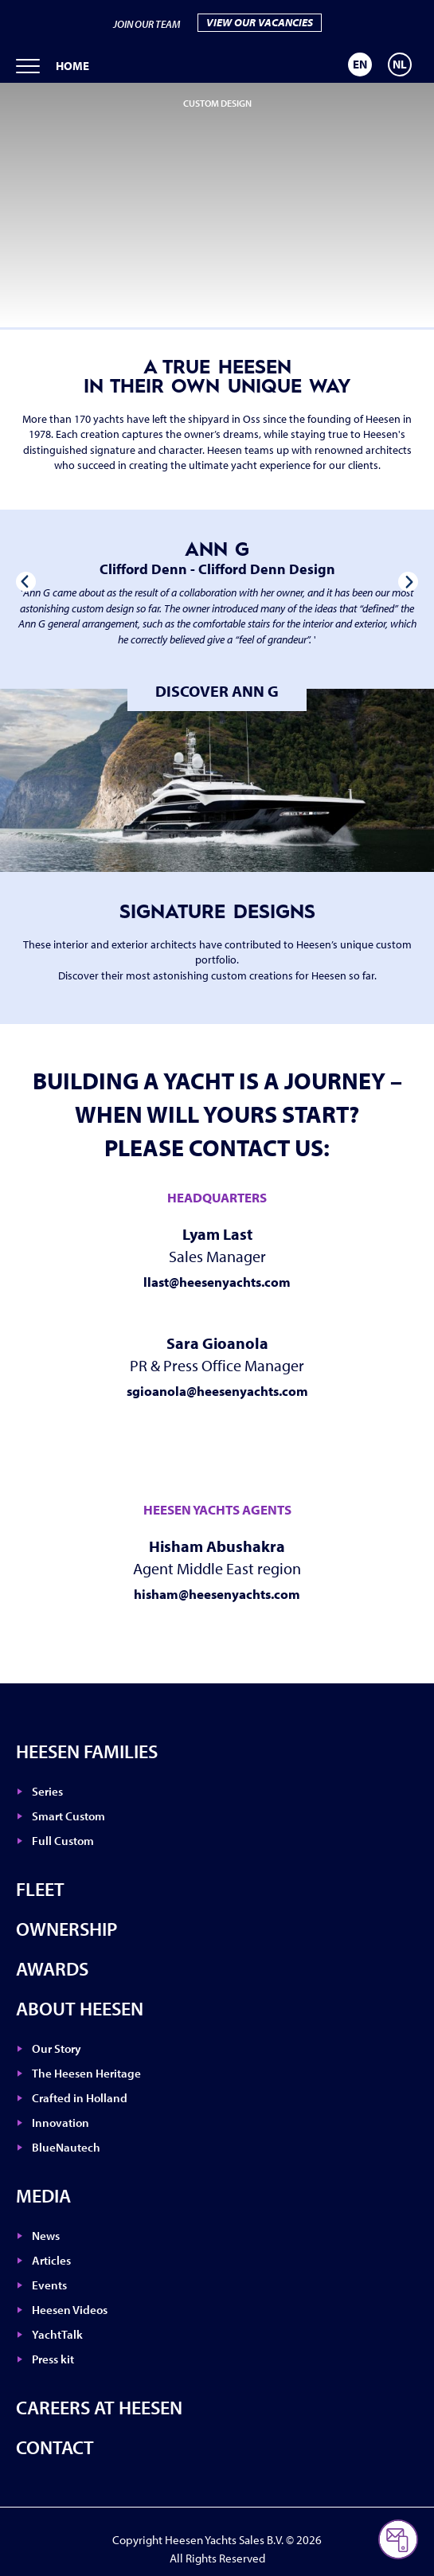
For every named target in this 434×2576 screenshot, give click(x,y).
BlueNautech (66, 2147)
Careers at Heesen (99, 2407)
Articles (51, 2260)
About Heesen (79, 2008)
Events (49, 2285)
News (46, 2235)
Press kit (53, 2359)
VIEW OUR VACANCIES (259, 22)
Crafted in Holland (79, 2097)
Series (47, 1791)
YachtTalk (57, 2334)
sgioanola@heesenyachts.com (217, 1390)
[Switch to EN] (360, 64)
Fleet (40, 1889)
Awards (52, 1968)
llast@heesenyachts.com (217, 1281)
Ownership (66, 1929)
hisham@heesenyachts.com (217, 1593)
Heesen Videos (70, 2309)
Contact (55, 2447)
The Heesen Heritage (86, 2073)
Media (43, 2195)
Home (72, 65)
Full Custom (63, 1840)
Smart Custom (68, 1816)
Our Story (56, 2048)
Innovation (60, 2122)
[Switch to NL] (400, 64)
